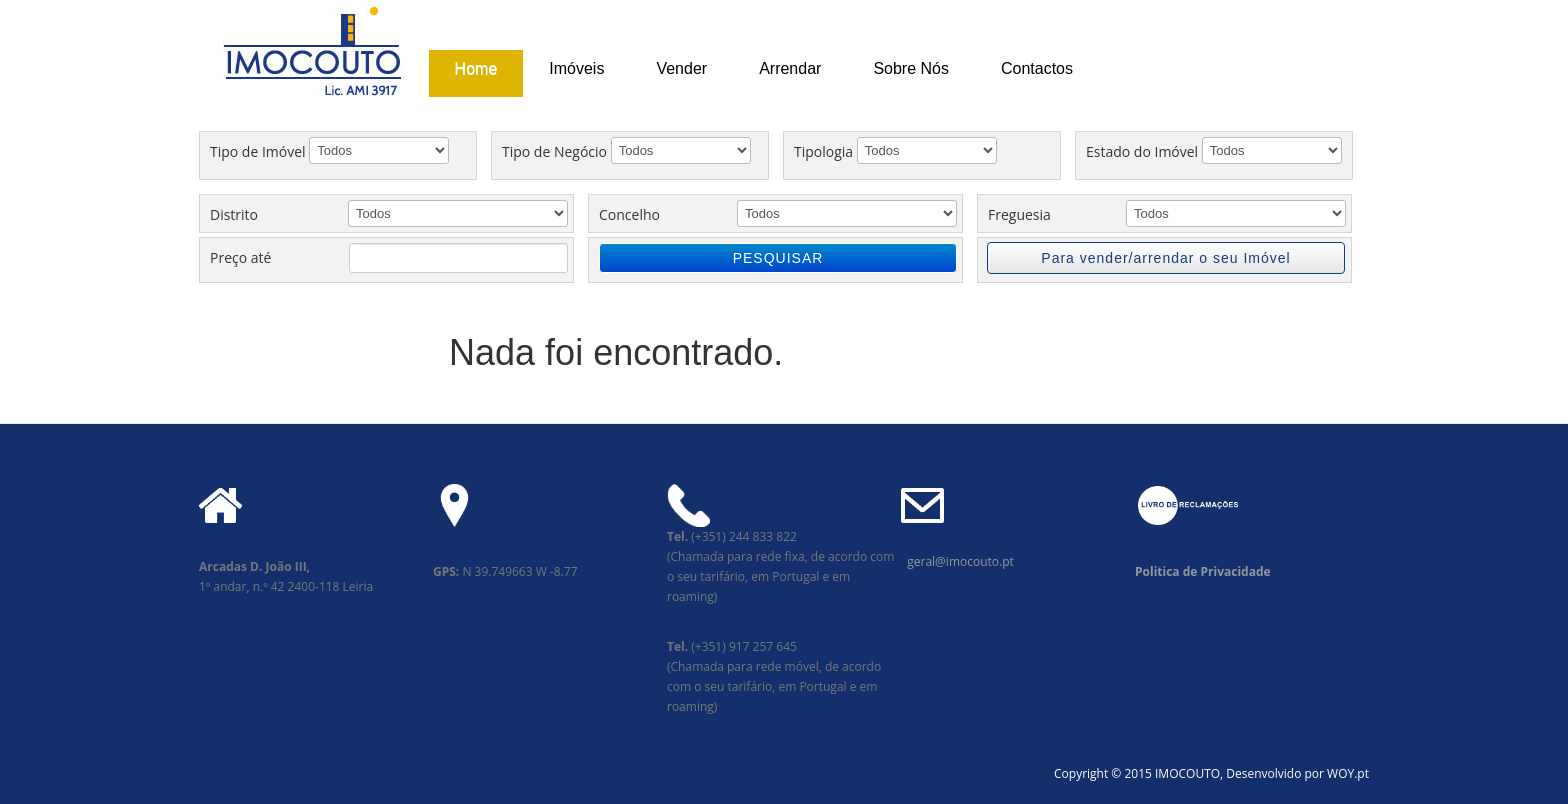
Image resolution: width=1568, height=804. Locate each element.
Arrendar (790, 68)
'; (847, 213)
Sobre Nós (911, 68)
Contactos (1037, 68)
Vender (681, 68)
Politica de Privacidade (1203, 571)
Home (476, 68)
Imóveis (576, 68)
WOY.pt (1348, 773)
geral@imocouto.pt (957, 561)
